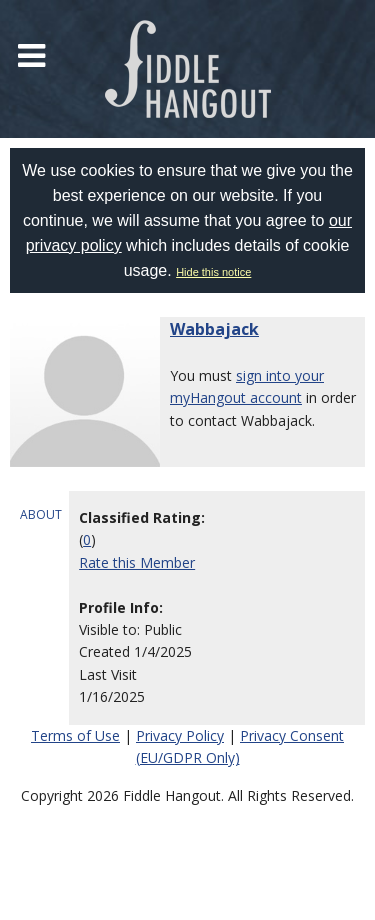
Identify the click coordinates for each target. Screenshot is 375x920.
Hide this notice (213, 272)
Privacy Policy (180, 735)
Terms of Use (75, 735)
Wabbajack (214, 329)
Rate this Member (137, 562)
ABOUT (41, 514)
